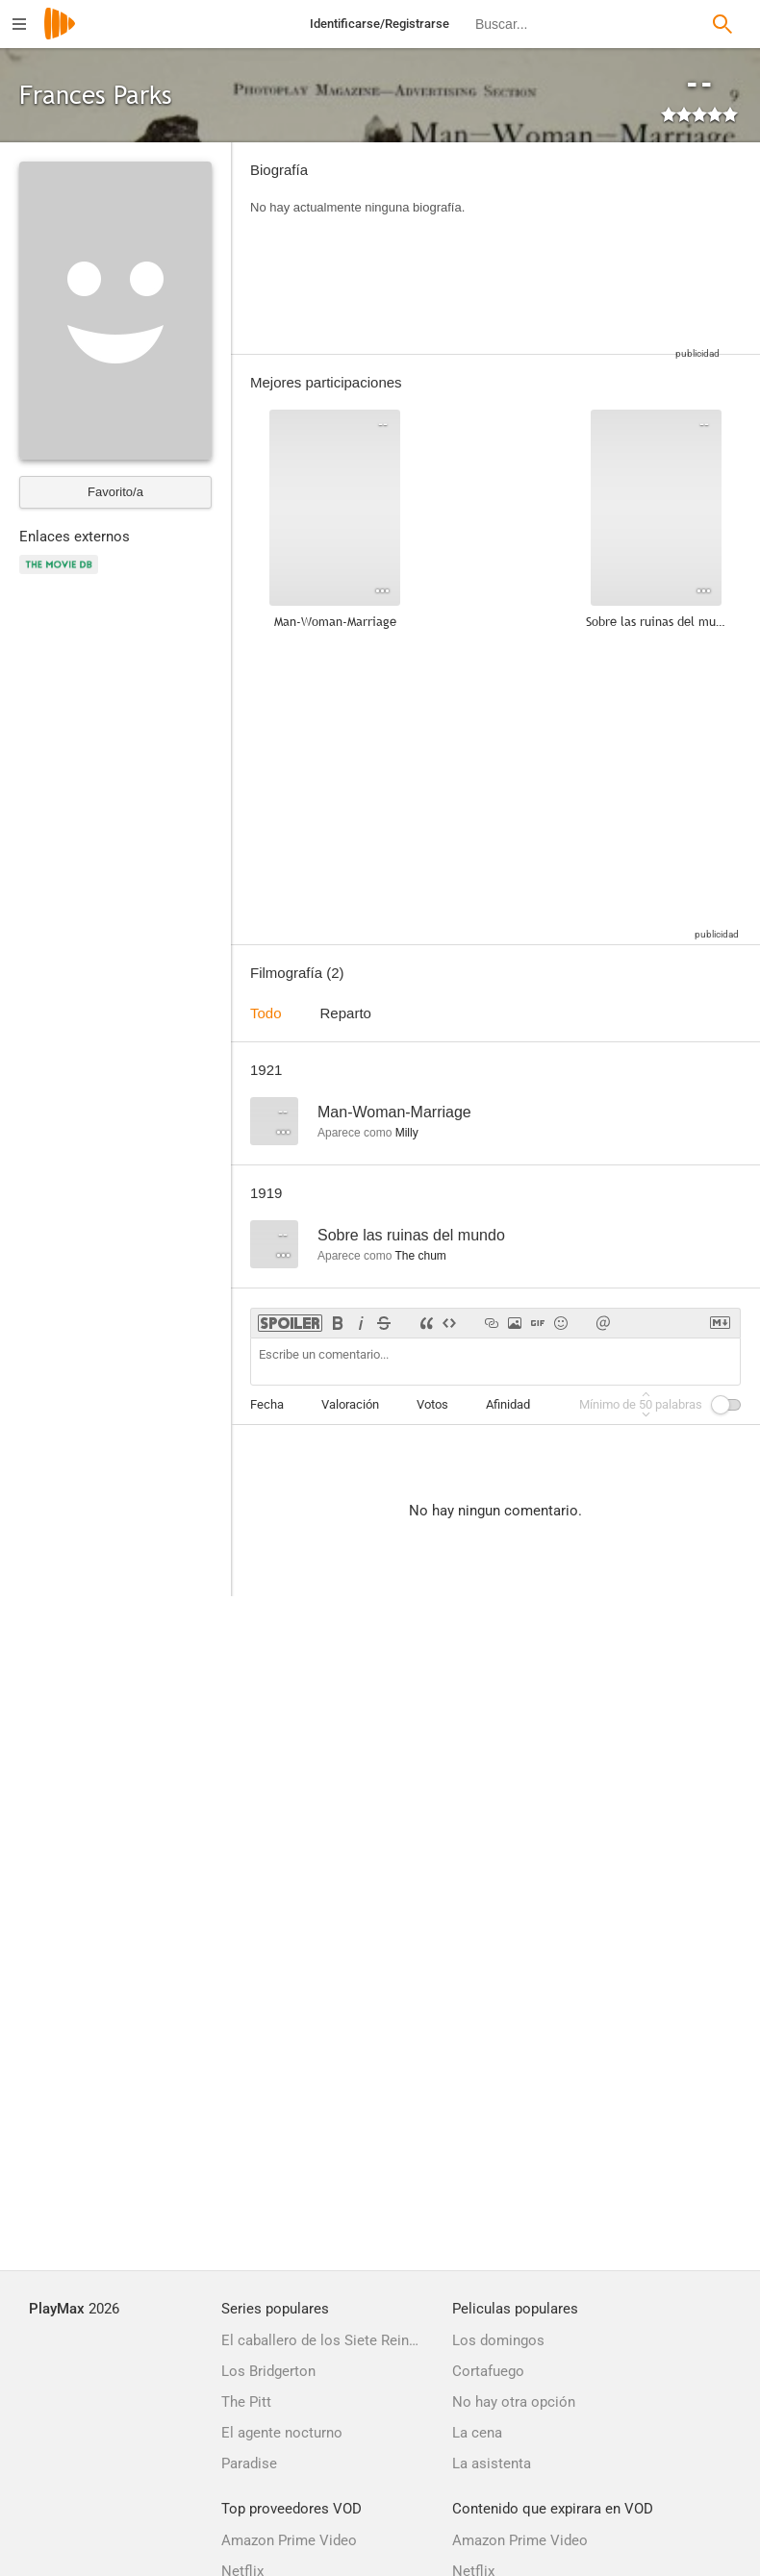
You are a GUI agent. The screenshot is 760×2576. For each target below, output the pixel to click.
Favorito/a (115, 492)
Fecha (267, 1404)
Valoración (350, 1404)
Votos (432, 1404)
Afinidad (508, 1404)
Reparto (345, 1013)
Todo (266, 1013)
